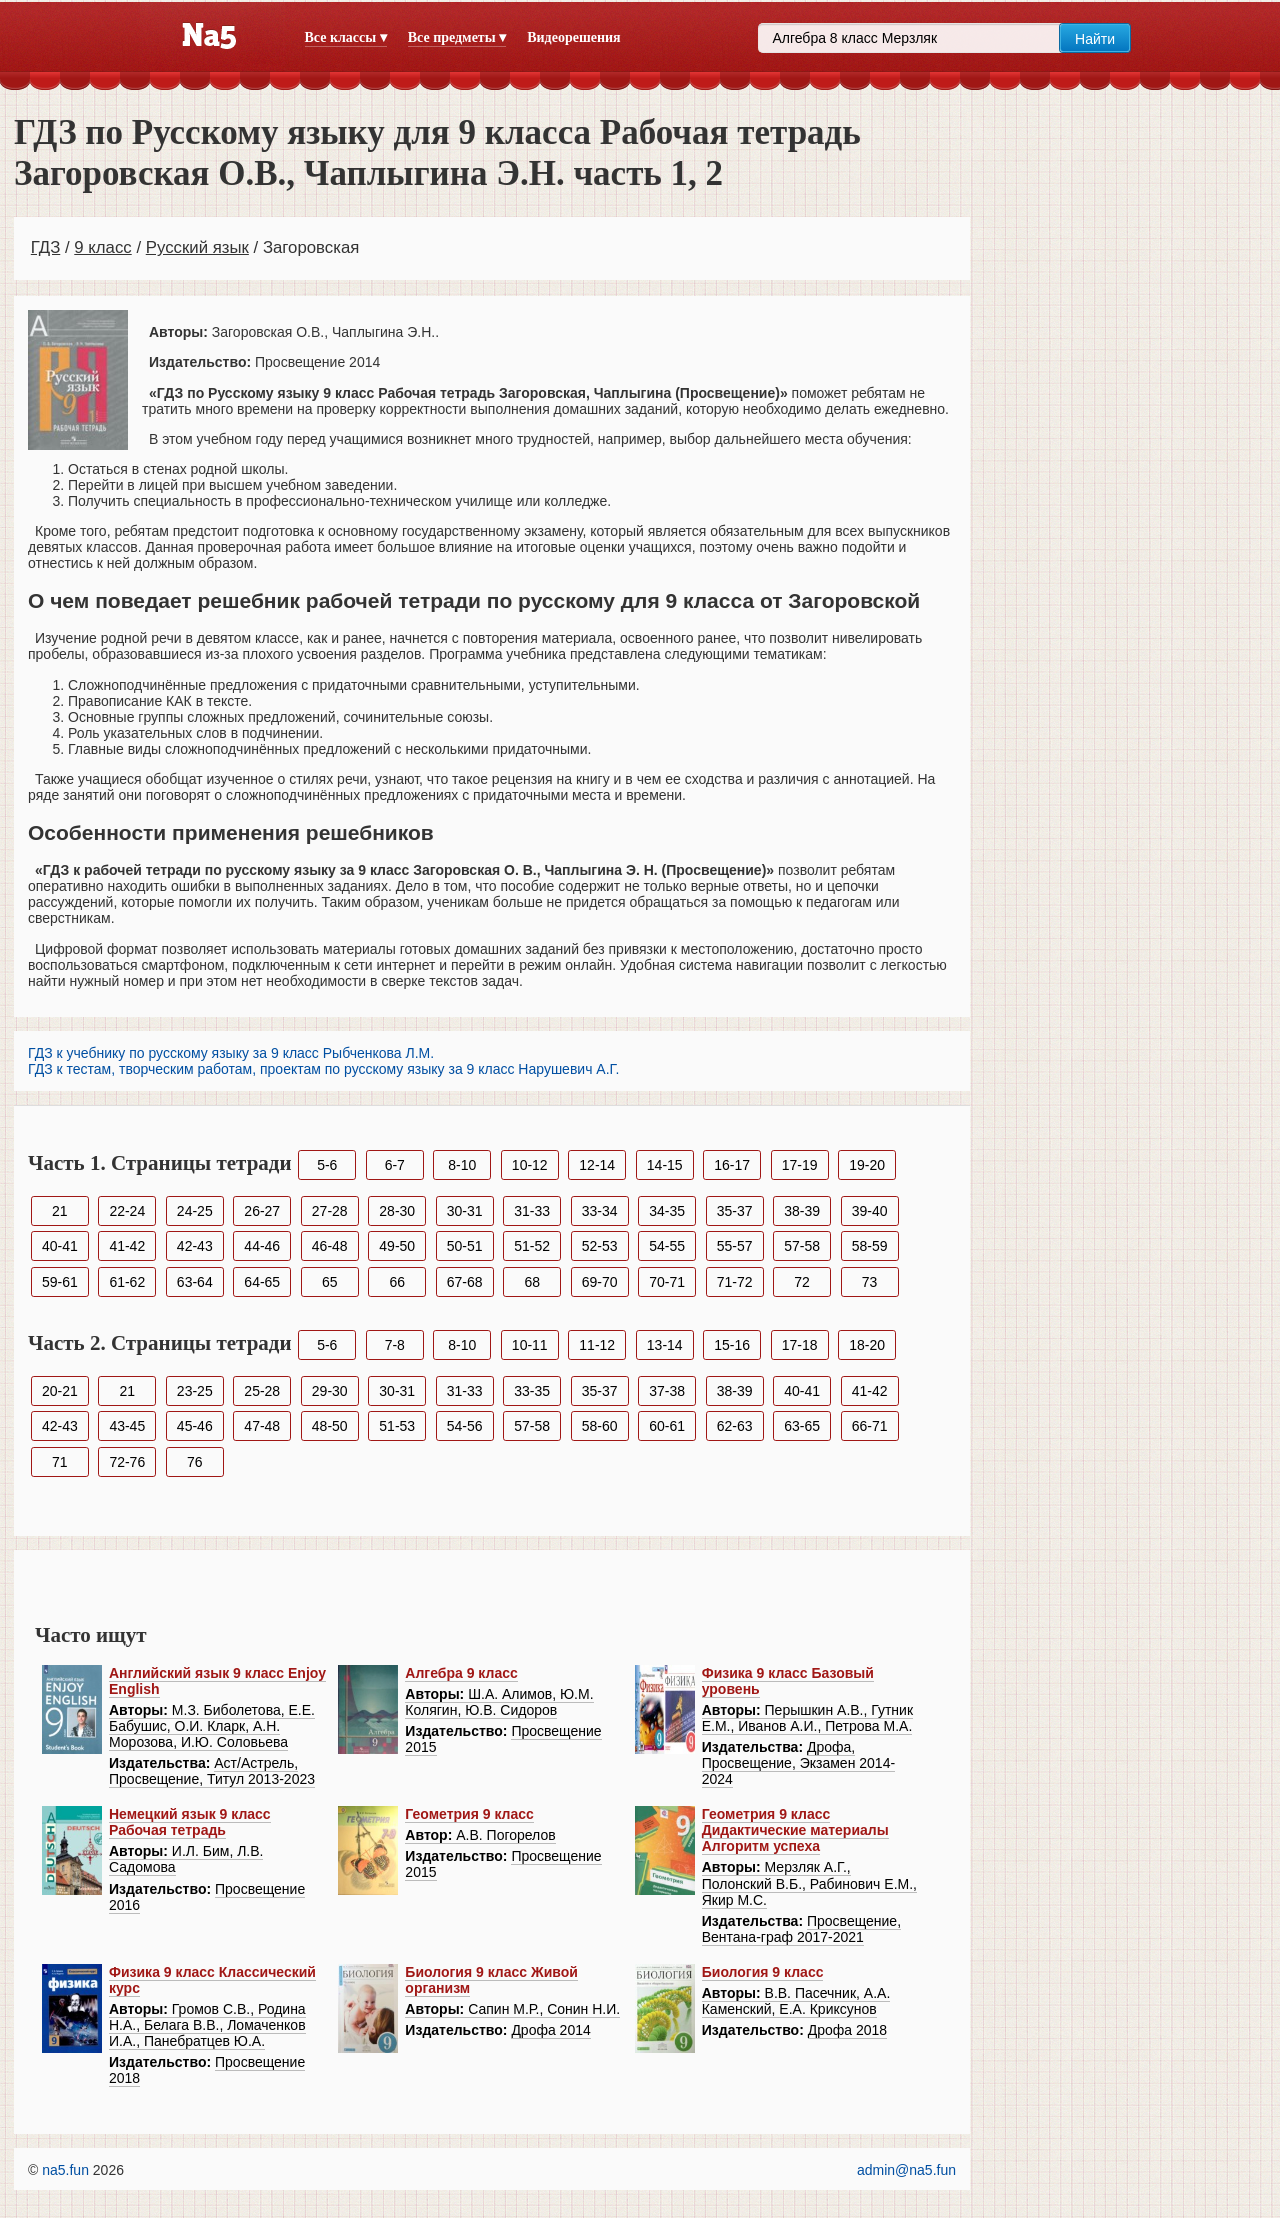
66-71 (870, 1426)
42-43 (195, 1246)
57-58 (802, 1246)
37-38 (667, 1391)
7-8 (395, 1345)
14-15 (665, 1165)
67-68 (465, 1282)
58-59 (870, 1246)
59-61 (60, 1282)
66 (397, 1282)
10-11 (530, 1345)
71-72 (735, 1282)
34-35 (667, 1211)
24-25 (195, 1211)
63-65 (802, 1426)
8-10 (462, 1165)
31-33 (532, 1211)
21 (60, 1211)
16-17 (732, 1165)
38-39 (802, 1211)
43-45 (127, 1426)
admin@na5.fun (906, 2170)
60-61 (667, 1426)
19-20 (867, 1165)
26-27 (262, 1211)
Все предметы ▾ (457, 37)
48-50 (330, 1426)
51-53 (397, 1426)
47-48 (262, 1426)
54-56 (465, 1426)
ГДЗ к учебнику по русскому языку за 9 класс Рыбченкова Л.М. (231, 1053)
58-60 (600, 1426)
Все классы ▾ (346, 37)
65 (330, 1282)
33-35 (532, 1391)
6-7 (395, 1165)
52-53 (600, 1246)
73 (870, 1282)
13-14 (665, 1345)
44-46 (262, 1246)
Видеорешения (573, 37)
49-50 (397, 1246)
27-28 (330, 1211)
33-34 (600, 1211)
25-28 (262, 1391)
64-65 (262, 1282)
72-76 (127, 1462)
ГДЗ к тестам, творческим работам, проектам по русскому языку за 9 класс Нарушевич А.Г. (323, 1069)
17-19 (800, 1165)
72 (802, 1282)
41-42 (127, 1246)
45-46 (195, 1426)
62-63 (735, 1426)
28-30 (397, 1211)
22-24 (127, 1211)
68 (532, 1282)
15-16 (732, 1345)
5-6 (327, 1165)
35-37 (735, 1211)
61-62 (127, 1282)
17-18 (800, 1345)
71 (60, 1462)
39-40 (870, 1211)
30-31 (465, 1211)
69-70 (600, 1282)
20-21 (60, 1391)
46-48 (330, 1246)
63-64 (195, 1282)
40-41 (60, 1246)
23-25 (195, 1391)
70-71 (667, 1282)
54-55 (667, 1246)
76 (195, 1462)
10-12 (530, 1165)
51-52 (532, 1246)
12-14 (597, 1165)
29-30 (330, 1391)
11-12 (597, 1345)
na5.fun (65, 2170)
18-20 (867, 1345)
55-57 (735, 1246)
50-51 (465, 1246)
